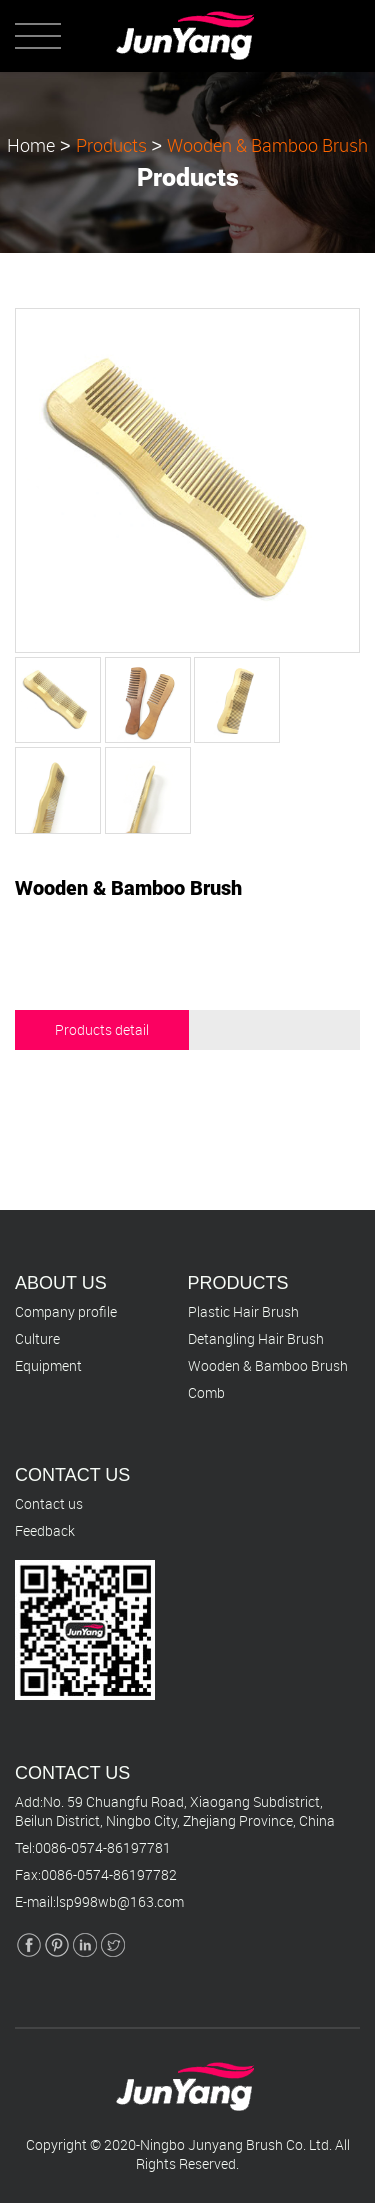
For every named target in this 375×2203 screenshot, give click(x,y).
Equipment (48, 1365)
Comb (206, 1392)
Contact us (49, 1503)
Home (31, 144)
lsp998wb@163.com (120, 1901)
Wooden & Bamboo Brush (267, 144)
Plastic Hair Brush (243, 1311)
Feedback (45, 1530)
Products (111, 144)
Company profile (66, 1311)
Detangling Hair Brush (256, 1338)
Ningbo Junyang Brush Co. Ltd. (236, 2144)
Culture (37, 1338)
